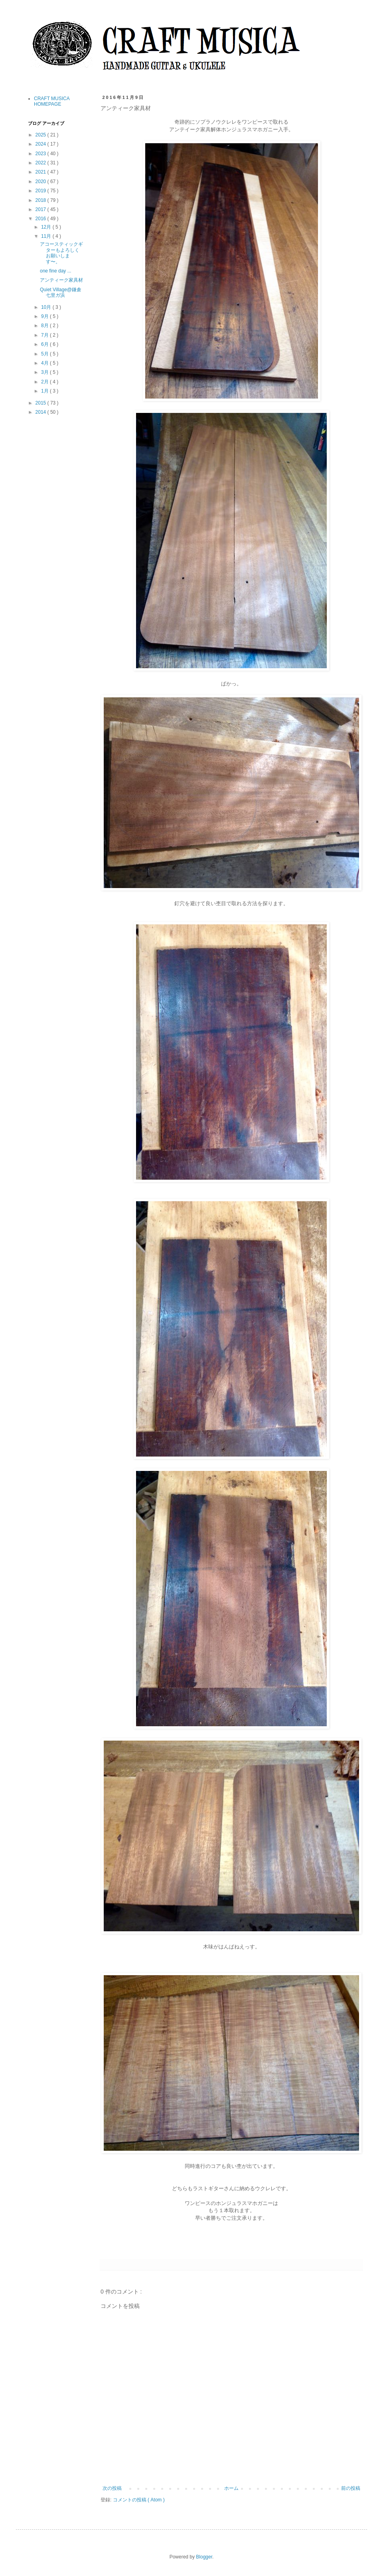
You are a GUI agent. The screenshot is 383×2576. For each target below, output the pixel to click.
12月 (47, 227)
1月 (45, 391)
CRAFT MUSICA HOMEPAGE (51, 101)
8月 (45, 325)
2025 (41, 135)
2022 (41, 163)
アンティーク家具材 (61, 280)
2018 (41, 200)
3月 (45, 372)
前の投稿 (350, 2488)
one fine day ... (55, 271)
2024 (41, 144)
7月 (45, 335)
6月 (45, 344)
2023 (41, 153)
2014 (41, 412)
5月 (45, 354)
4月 (45, 363)
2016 (41, 218)
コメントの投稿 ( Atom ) (139, 2500)
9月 (45, 316)
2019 (41, 190)
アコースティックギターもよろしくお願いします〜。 (61, 252)
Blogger (204, 2557)
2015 (41, 403)
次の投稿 (112, 2488)
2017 (41, 209)
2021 (41, 172)
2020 (41, 181)
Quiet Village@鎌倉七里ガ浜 (60, 292)
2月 (45, 382)
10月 (47, 307)
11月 (47, 236)
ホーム (231, 2488)
